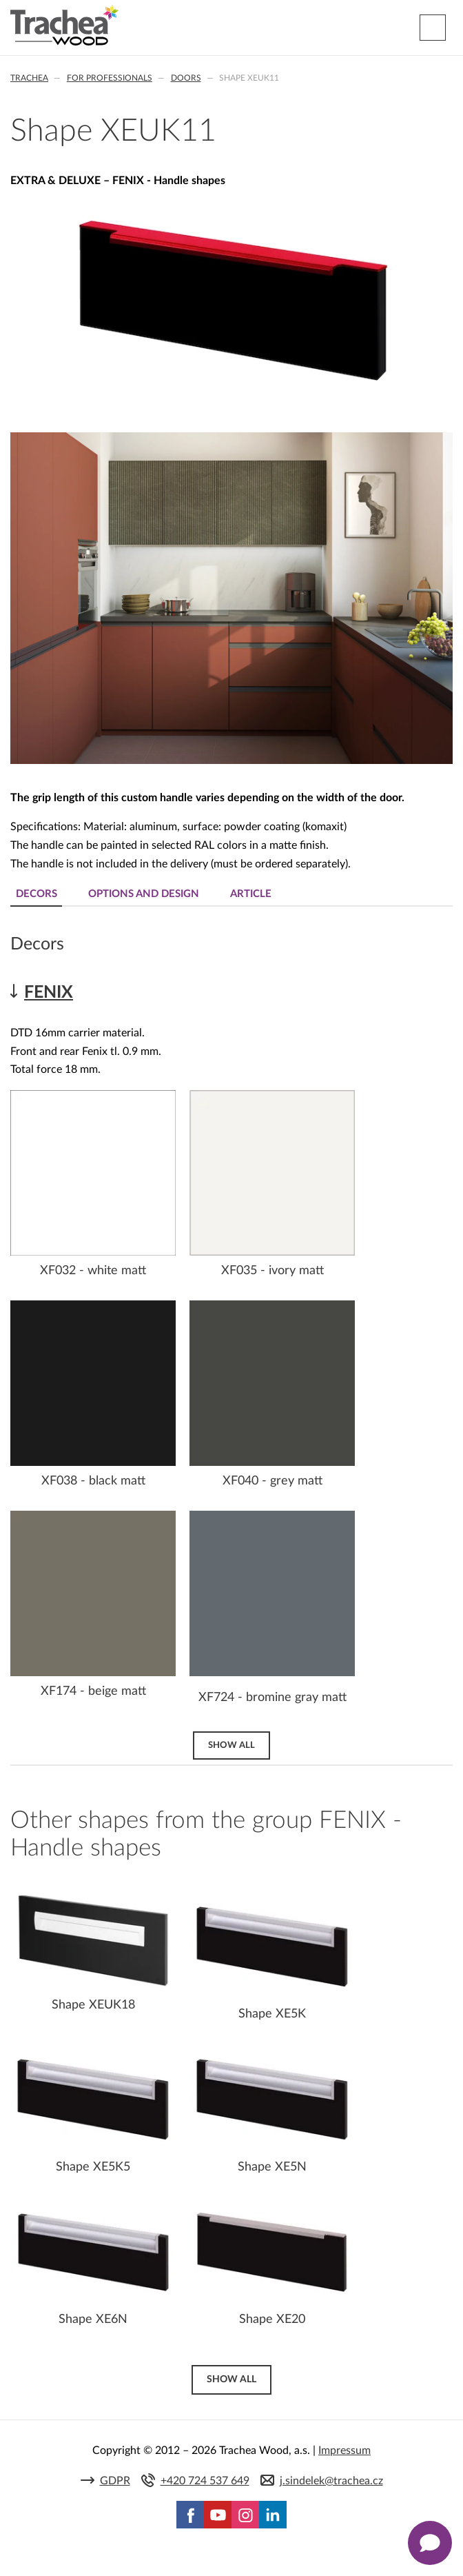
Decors (36, 894)
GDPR (115, 2480)
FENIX (48, 992)
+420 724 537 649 (205, 2480)
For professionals (109, 78)
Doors (186, 78)
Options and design (143, 894)
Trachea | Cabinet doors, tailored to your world (64, 25)
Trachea (29, 78)
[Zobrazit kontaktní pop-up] (430, 2543)
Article (250, 894)
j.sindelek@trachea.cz (331, 2480)
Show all (231, 1745)
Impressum (344, 2450)
